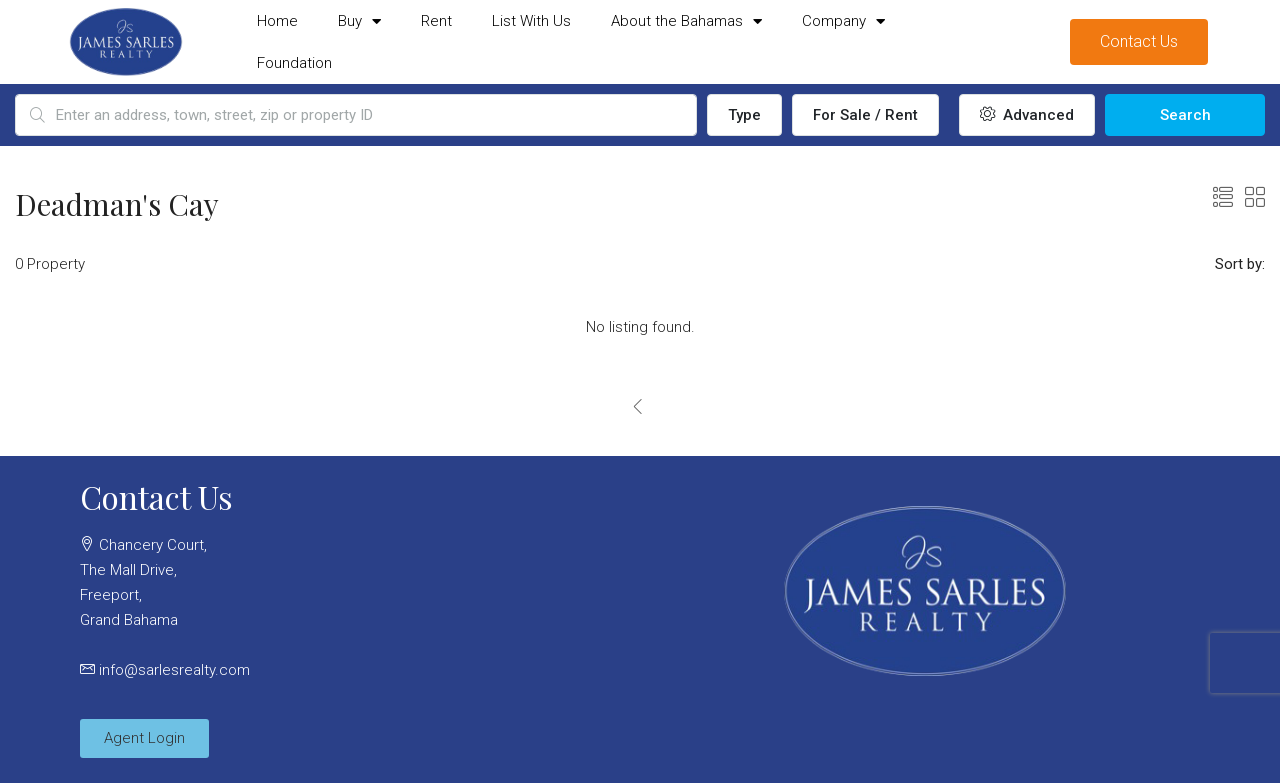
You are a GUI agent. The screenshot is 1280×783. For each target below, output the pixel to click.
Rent (436, 21)
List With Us (531, 21)
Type (744, 115)
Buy (359, 21)
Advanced (1027, 115)
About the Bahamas (686, 21)
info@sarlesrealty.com (174, 670)
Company (843, 21)
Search (1185, 115)
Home (277, 21)
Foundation (294, 63)
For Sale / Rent (865, 115)
